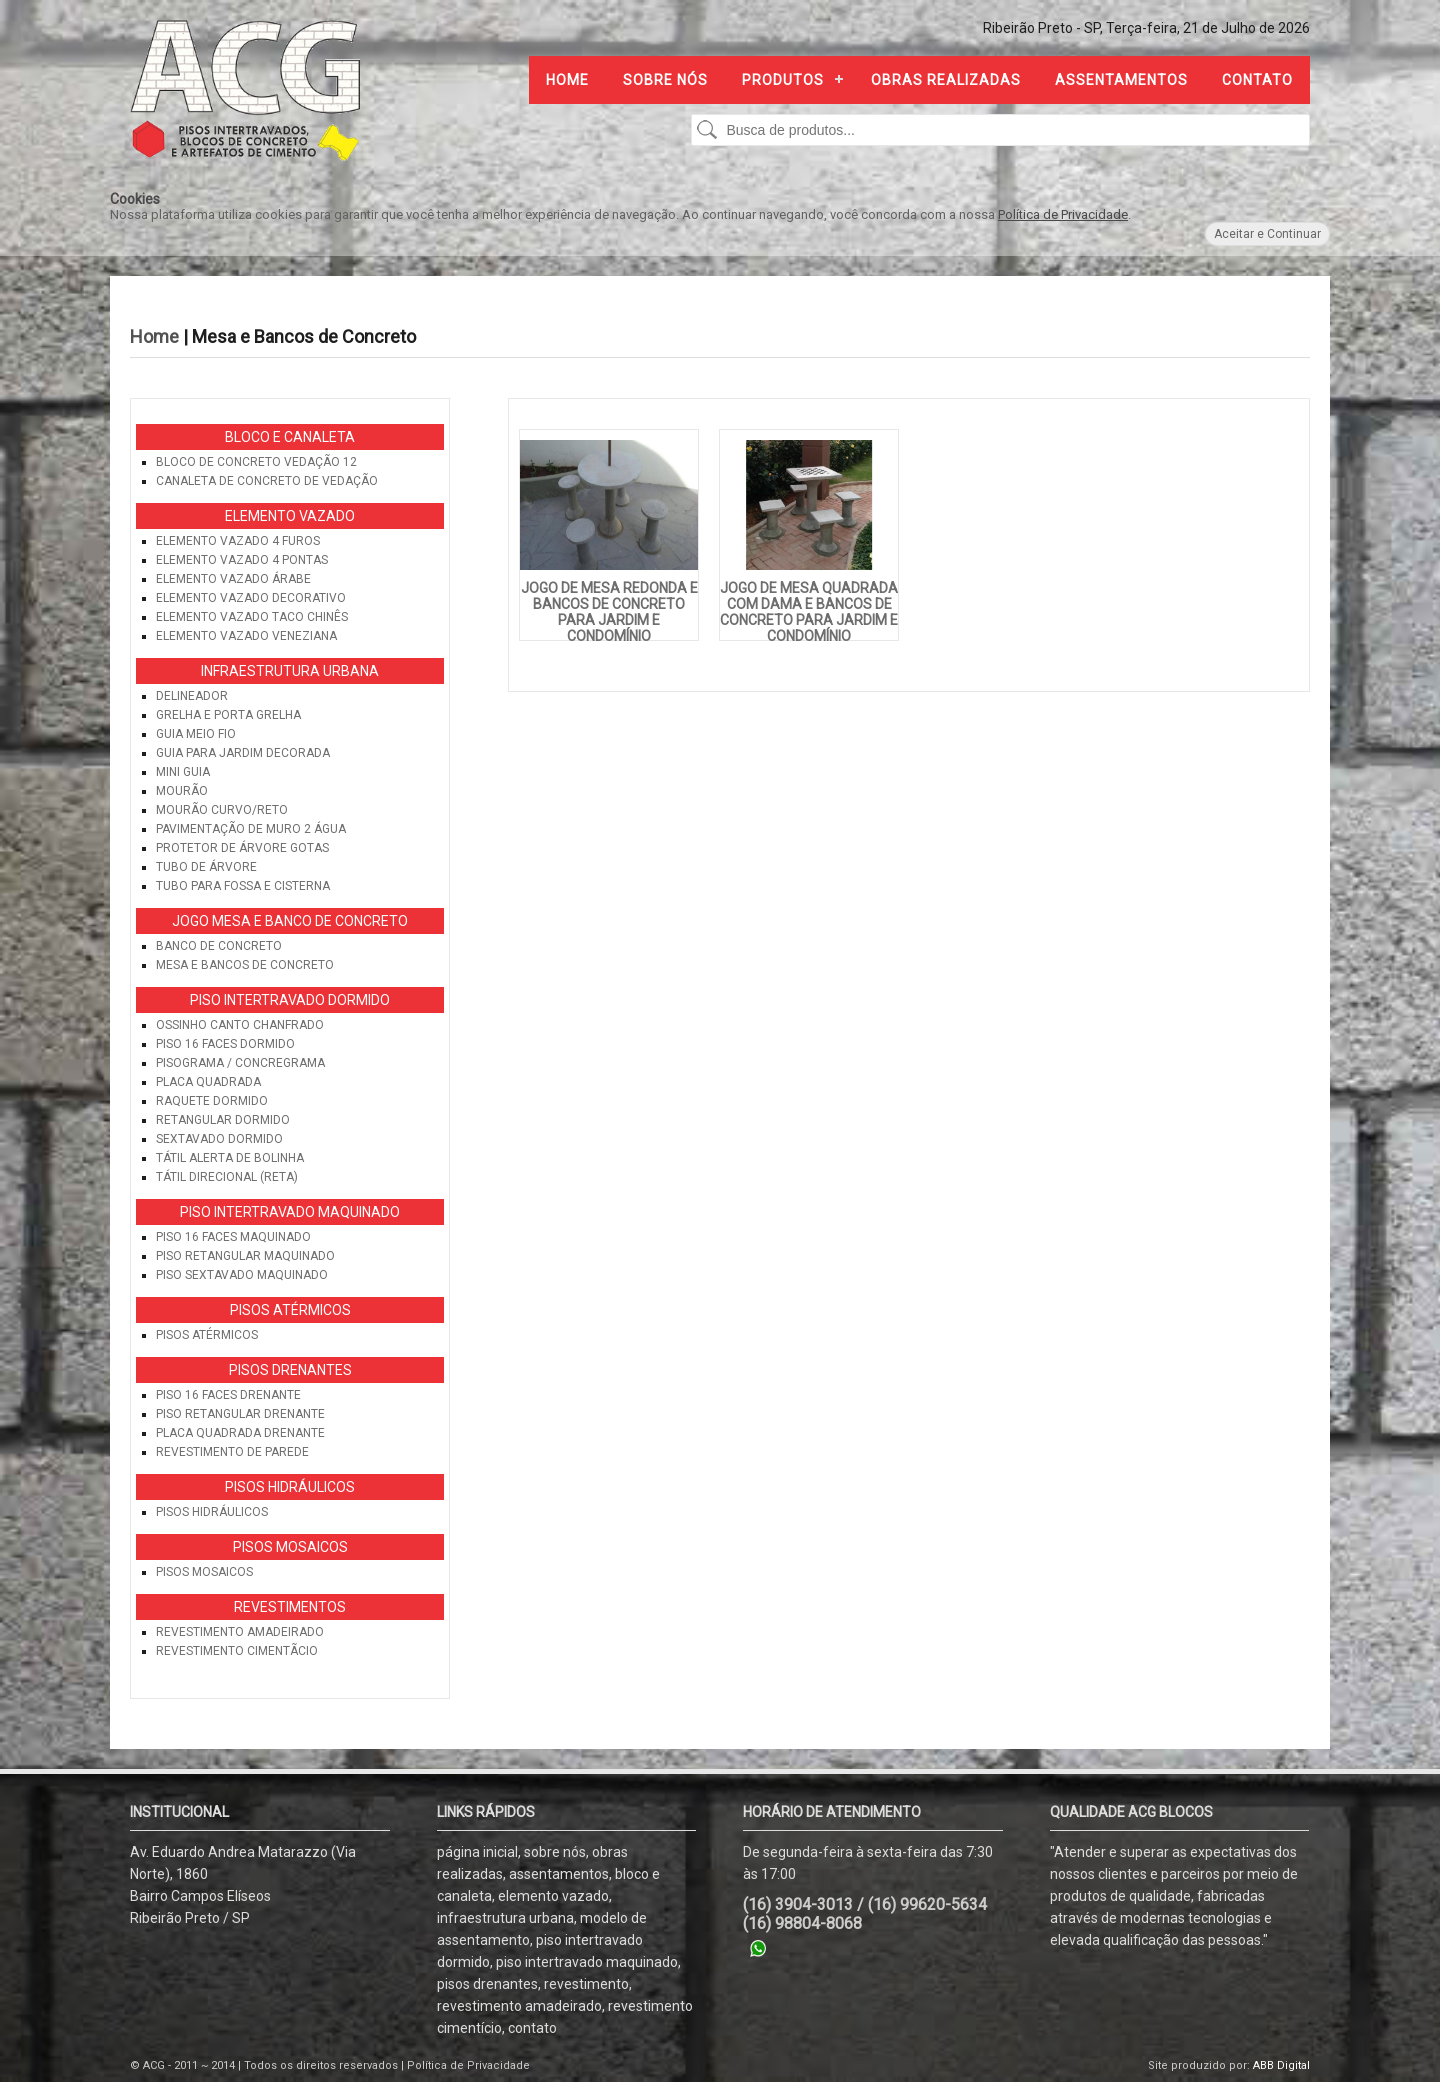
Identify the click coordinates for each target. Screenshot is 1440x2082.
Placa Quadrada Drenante (240, 1433)
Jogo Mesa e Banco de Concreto (290, 921)
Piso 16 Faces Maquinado (233, 1237)
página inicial (477, 1852)
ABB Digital (1281, 2065)
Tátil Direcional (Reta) (227, 1177)
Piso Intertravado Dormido (290, 1000)
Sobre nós (665, 80)
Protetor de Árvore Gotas (242, 848)
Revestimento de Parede (232, 1452)
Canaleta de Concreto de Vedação (267, 481)
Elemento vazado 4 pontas (242, 560)
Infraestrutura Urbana (290, 671)
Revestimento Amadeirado (240, 1632)
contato (532, 2028)
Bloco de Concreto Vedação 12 (256, 462)
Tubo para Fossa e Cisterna (243, 886)
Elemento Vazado (290, 516)
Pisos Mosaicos (290, 1547)
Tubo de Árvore (206, 867)
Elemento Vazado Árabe (233, 579)
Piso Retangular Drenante (240, 1414)
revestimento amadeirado (519, 2006)
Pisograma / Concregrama (240, 1063)
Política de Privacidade (1063, 214)
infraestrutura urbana (505, 1918)
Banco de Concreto (219, 946)
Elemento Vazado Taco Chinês (252, 617)
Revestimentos (290, 1607)
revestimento (586, 1984)
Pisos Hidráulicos (290, 1487)
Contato (1257, 80)
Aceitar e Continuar (1267, 234)
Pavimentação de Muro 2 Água (251, 829)
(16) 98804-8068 (802, 1923)
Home (567, 80)
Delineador (192, 696)
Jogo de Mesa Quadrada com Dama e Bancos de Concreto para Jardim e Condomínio (809, 612)
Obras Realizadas (946, 80)
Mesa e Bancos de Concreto (245, 965)
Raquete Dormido (212, 1101)
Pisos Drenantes (290, 1370)
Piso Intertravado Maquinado (290, 1212)
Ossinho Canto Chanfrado (240, 1025)
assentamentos (559, 1874)
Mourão (182, 791)
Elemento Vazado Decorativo (251, 598)
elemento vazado (553, 1896)
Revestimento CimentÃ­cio (237, 1651)
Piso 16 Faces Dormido (225, 1044)
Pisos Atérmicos (290, 1310)
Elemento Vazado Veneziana (246, 636)
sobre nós (555, 1852)
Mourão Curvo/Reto (222, 810)
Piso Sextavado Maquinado (242, 1275)
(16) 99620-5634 (927, 1904)
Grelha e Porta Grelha (228, 715)
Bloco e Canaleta (290, 437)
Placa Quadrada (208, 1082)
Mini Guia (183, 772)
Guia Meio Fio (196, 734)
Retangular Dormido (223, 1120)
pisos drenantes (487, 1984)
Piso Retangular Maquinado (245, 1256)
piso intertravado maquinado (587, 1962)
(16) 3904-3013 (798, 1904)
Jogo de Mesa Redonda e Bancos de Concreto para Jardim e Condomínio (609, 612)
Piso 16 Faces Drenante (228, 1395)
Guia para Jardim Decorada (243, 753)
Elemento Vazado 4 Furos (238, 541)
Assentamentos (1121, 80)
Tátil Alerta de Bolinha (230, 1158)
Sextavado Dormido (219, 1139)
